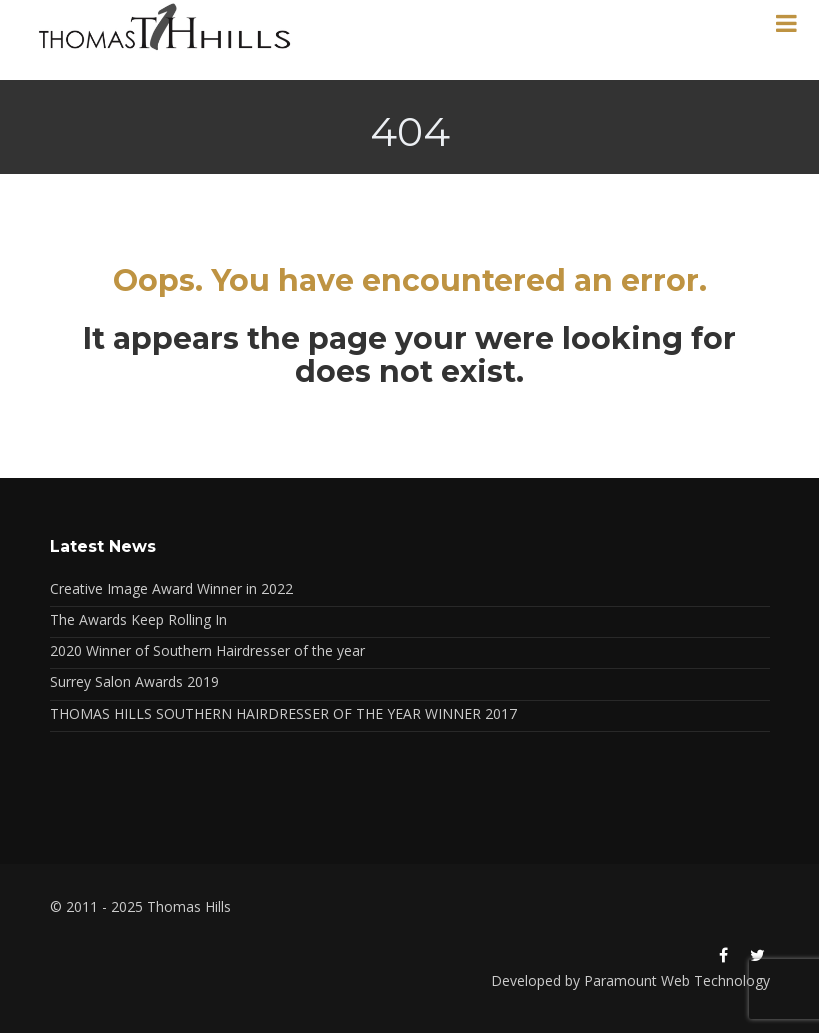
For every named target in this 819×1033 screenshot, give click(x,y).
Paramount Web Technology (677, 980)
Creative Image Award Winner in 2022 (171, 588)
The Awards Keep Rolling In (138, 619)
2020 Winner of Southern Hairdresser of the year (207, 650)
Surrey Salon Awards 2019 (134, 681)
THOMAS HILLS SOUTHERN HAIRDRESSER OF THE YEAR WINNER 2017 (283, 713)
